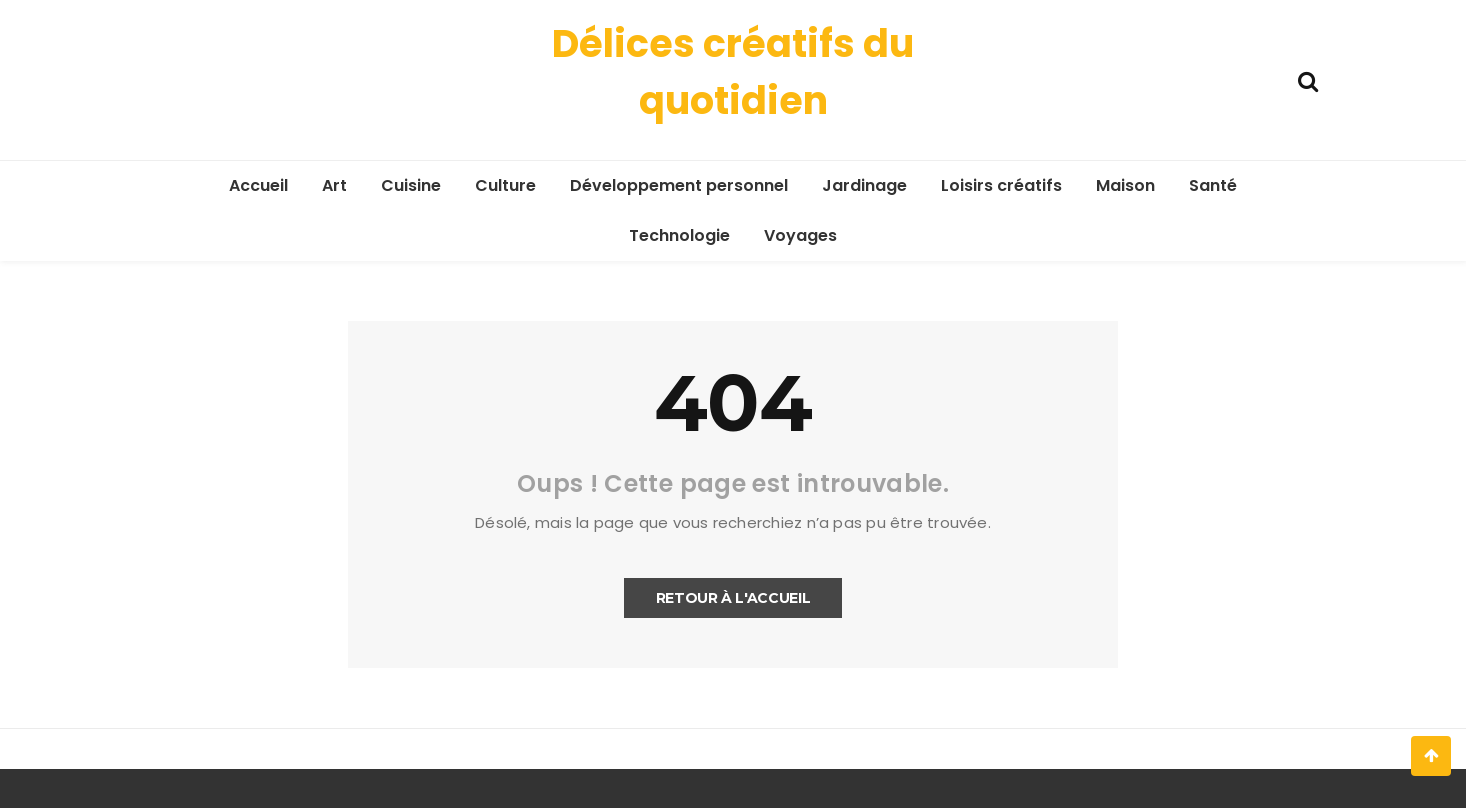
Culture (505, 185)
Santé (1213, 185)
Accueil (258, 185)
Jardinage (864, 185)
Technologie (679, 235)
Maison (1125, 185)
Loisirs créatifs (1001, 185)
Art (334, 185)
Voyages (800, 235)
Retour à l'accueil (733, 598)
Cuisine (411, 185)
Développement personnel (679, 185)
